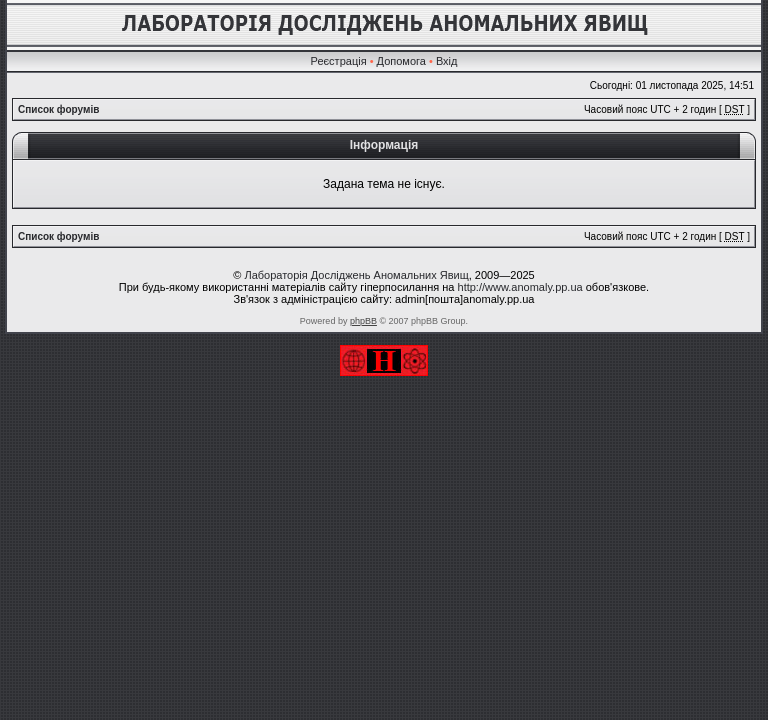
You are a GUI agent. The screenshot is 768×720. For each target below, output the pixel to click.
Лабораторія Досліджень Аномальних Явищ (356, 275)
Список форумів (58, 109)
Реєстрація (339, 61)
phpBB (363, 321)
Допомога (401, 61)
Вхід (447, 61)
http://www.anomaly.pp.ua (520, 287)
